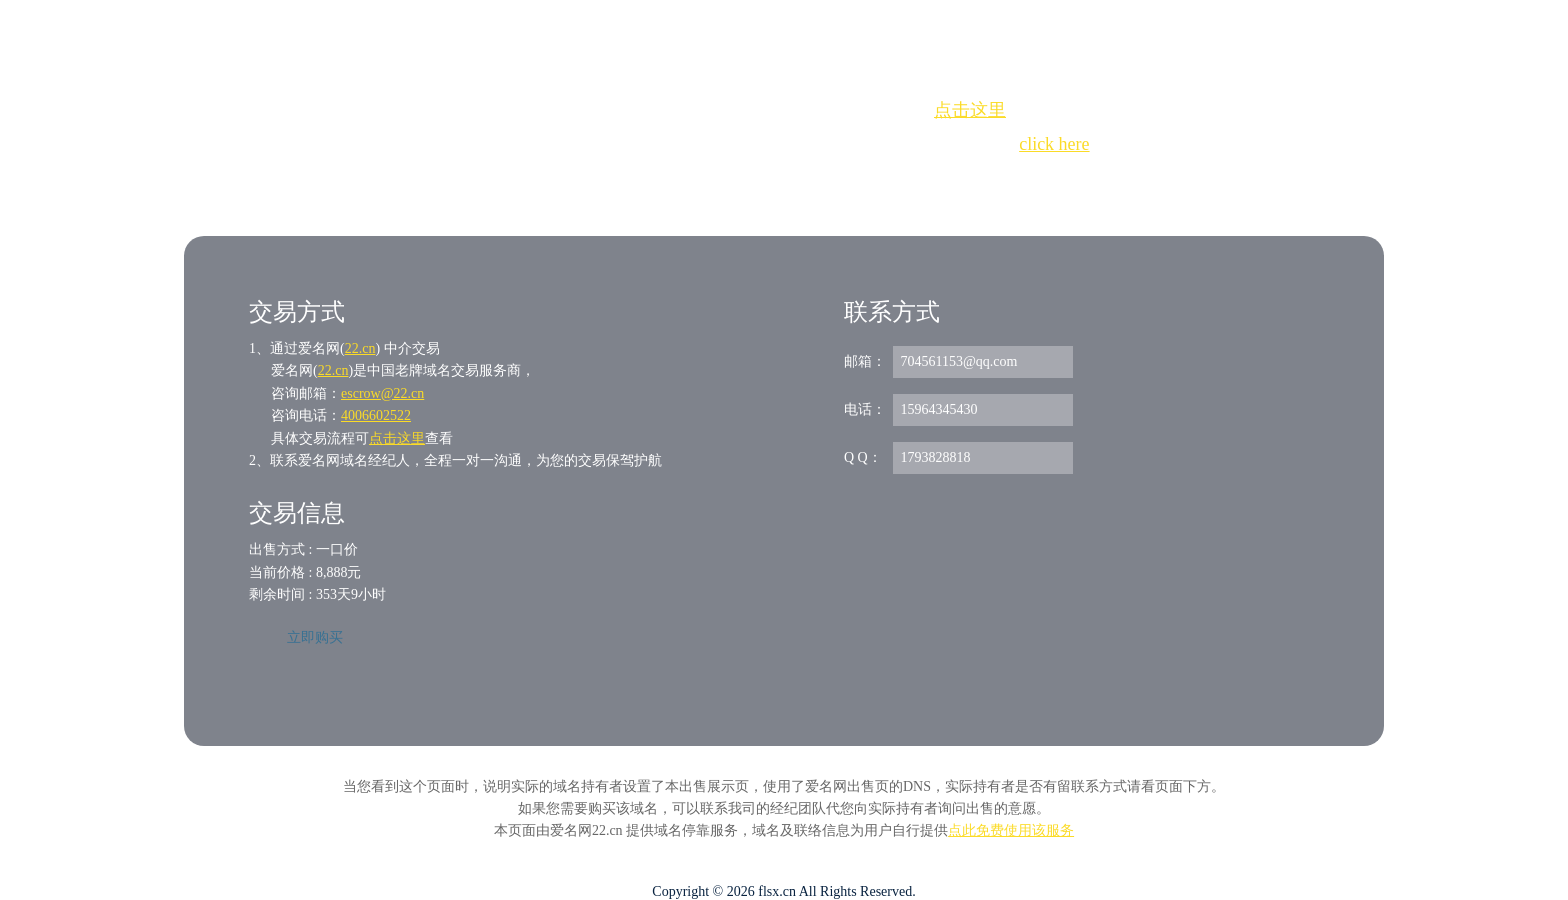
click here (1054, 144)
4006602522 (376, 415)
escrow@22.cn (382, 393)
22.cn (360, 348)
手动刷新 (839, 180)
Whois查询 (733, 180)
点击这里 (970, 110)
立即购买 (315, 637)
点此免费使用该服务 (1011, 830)
